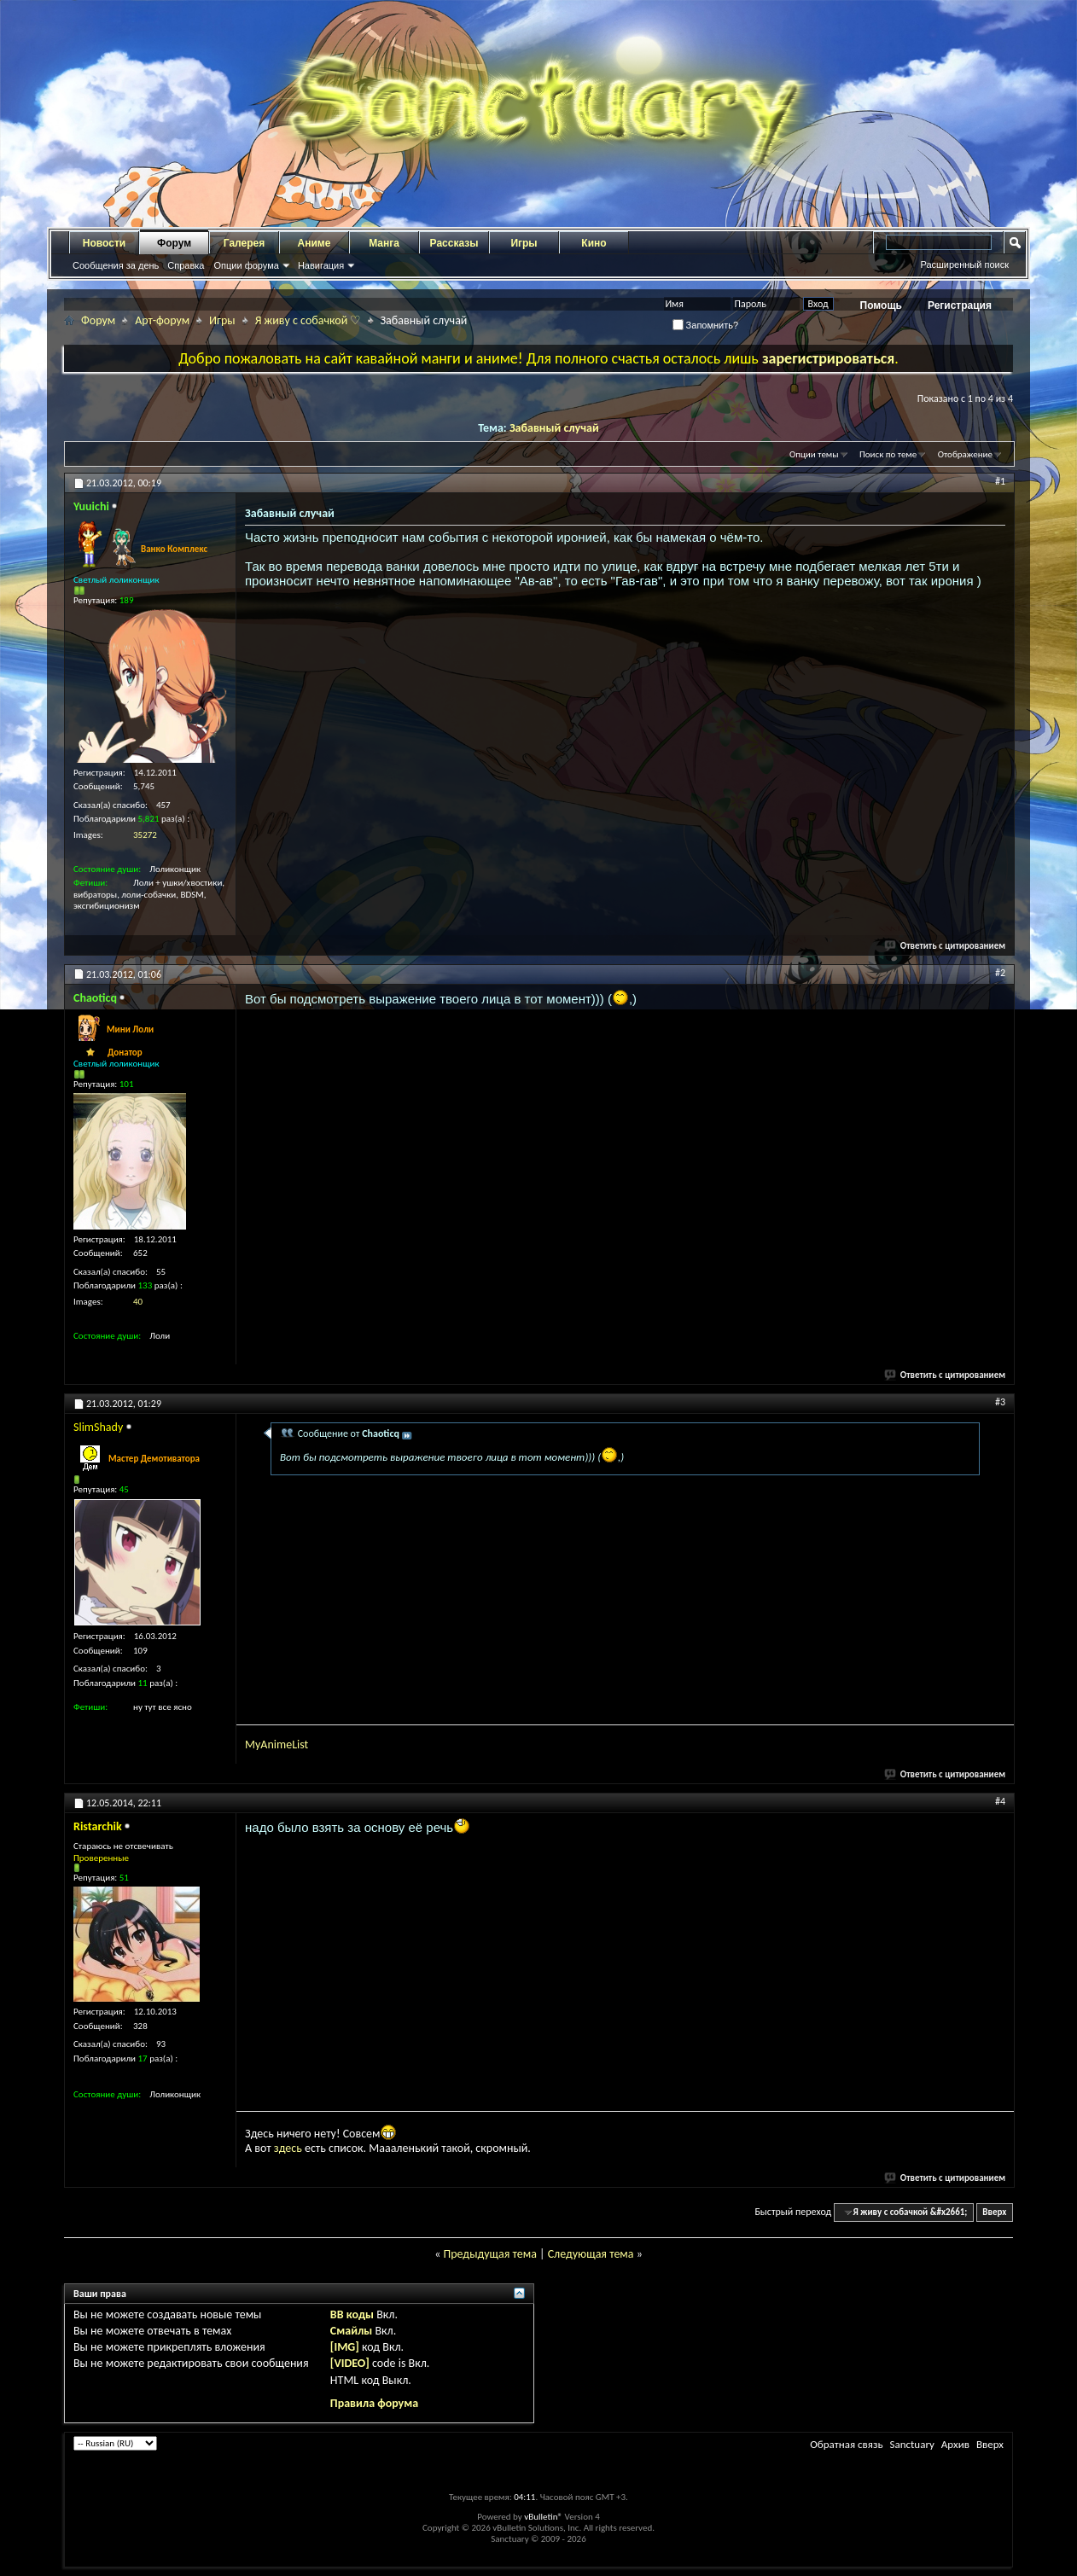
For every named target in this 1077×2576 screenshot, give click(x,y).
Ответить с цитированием (945, 945)
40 (138, 1301)
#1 (1000, 481)
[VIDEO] (350, 2363)
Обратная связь (846, 2444)
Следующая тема (591, 2254)
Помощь (881, 305)
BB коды (352, 2314)
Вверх (994, 2212)
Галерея (244, 243)
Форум (174, 243)
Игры (523, 243)
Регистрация (960, 305)
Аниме (314, 243)
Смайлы (351, 2330)
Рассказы (454, 243)
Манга (384, 243)
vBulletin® (543, 2516)
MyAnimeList (276, 1744)
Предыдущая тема (489, 2254)
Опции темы (814, 454)
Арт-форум (162, 320)
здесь (288, 2148)
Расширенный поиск (964, 264)
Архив (955, 2444)
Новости (104, 243)
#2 (1000, 973)
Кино (593, 243)
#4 (1000, 1801)
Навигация (321, 265)
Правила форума (374, 2403)
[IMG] (344, 2347)
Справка (185, 265)
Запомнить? (705, 325)
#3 (1000, 1402)
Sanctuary (911, 2444)
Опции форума (245, 265)
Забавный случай (554, 428)
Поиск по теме (888, 454)
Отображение (965, 454)
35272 (145, 834)
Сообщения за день (116, 265)
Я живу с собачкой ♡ (308, 320)
